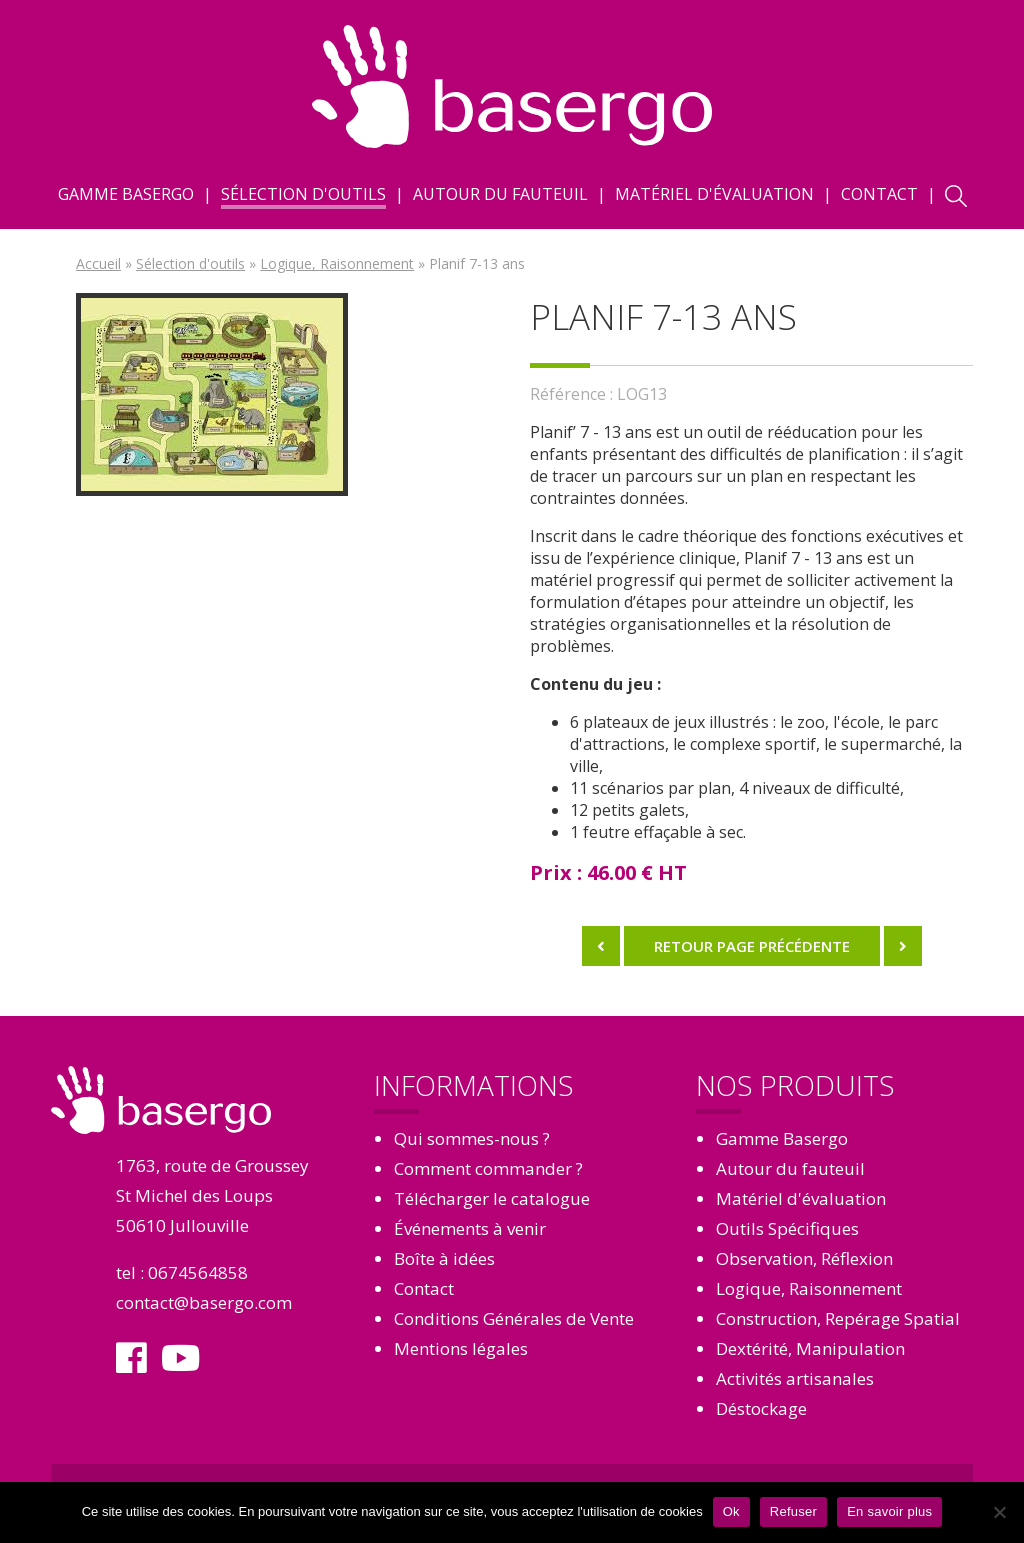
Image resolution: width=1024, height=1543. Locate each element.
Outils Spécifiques (787, 1228)
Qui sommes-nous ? (472, 1138)
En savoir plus (889, 1511)
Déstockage (761, 1408)
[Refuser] (999, 1512)
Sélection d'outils (303, 194)
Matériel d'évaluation (714, 194)
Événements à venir (470, 1228)
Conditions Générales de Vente (514, 1318)
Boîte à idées (444, 1258)
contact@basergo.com (204, 1302)
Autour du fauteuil (500, 194)
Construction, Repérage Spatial (838, 1318)
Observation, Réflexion (804, 1258)
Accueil (98, 263)
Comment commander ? (488, 1168)
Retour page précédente (752, 946)
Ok (731, 1511)
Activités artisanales (795, 1378)
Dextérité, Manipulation (810, 1348)
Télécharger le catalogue (492, 1198)
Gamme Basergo (126, 194)
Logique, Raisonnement (337, 263)
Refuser (793, 1511)
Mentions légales (461, 1348)
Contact (879, 194)
